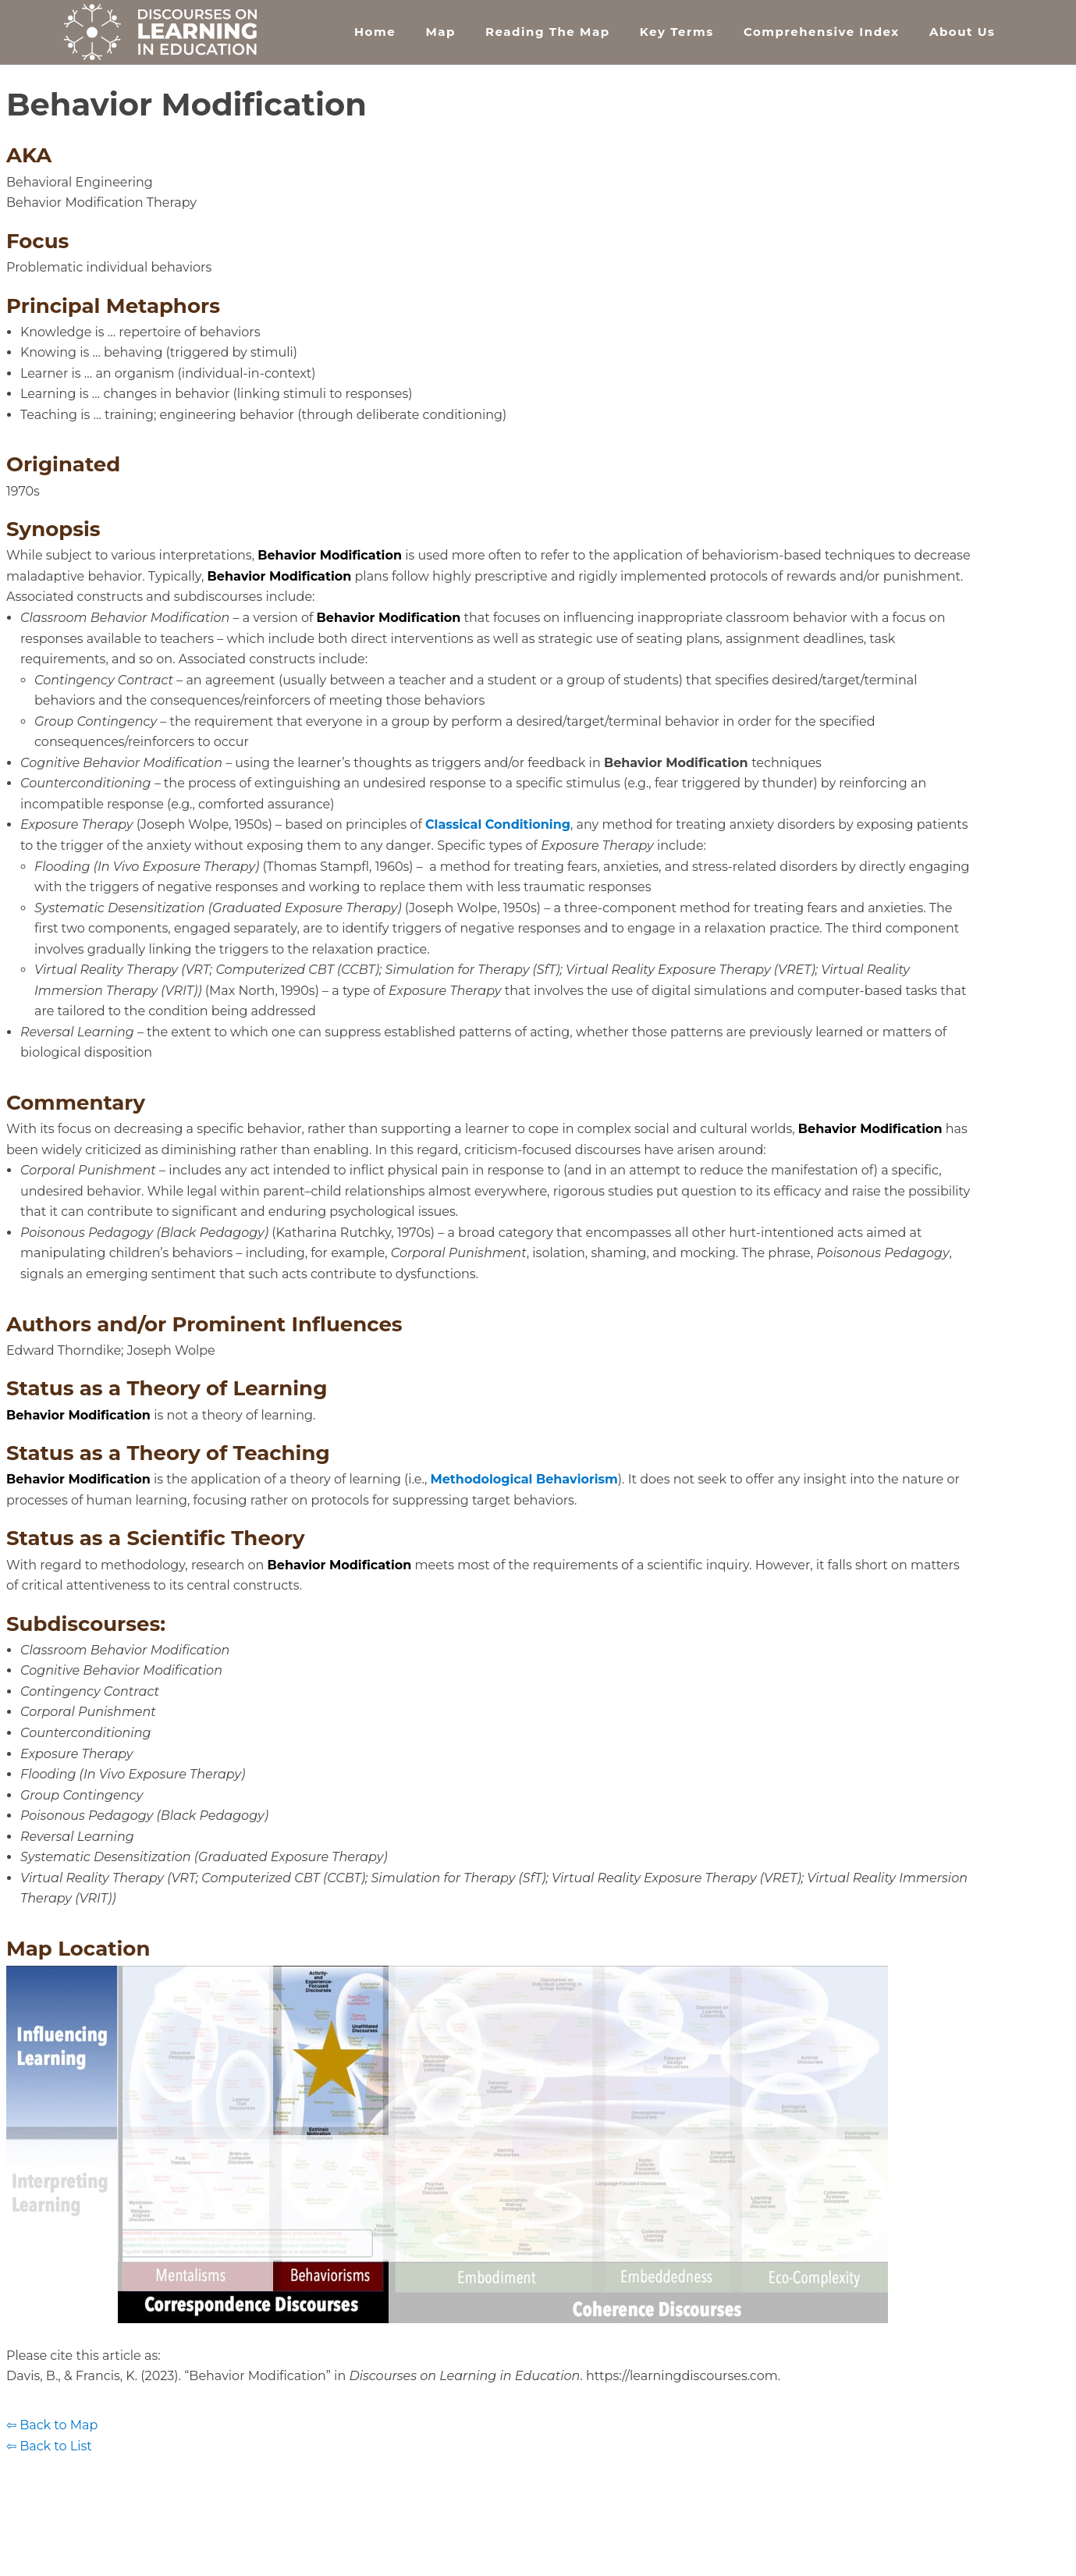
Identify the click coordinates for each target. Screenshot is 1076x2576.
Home (375, 31)
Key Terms (677, 31)
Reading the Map (547, 31)
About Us (962, 31)
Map (440, 31)
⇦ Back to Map (52, 2425)
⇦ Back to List (49, 2446)
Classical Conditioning (497, 824)
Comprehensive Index (822, 31)
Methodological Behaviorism (523, 1479)
